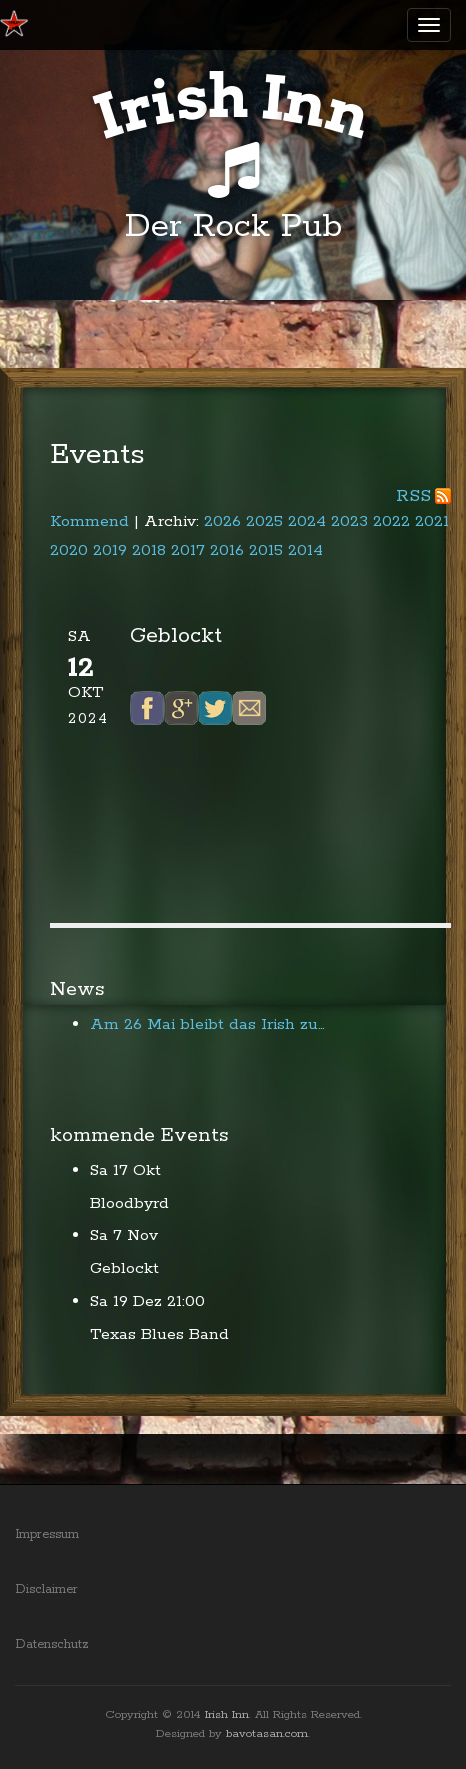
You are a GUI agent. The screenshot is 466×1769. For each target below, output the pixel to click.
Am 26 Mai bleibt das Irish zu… (207, 1024)
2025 (264, 521)
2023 (349, 521)
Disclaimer (46, 1589)
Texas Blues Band (159, 1334)
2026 (222, 521)
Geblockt (124, 1268)
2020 (69, 550)
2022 (391, 521)
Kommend (89, 521)
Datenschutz (52, 1644)
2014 (305, 550)
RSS (413, 496)
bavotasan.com (267, 1733)
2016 (227, 550)
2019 (110, 550)
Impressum (47, 1534)
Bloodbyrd (129, 1203)
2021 (432, 521)
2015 (266, 550)
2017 (188, 550)
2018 (149, 550)
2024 (307, 521)
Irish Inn (227, 1714)
